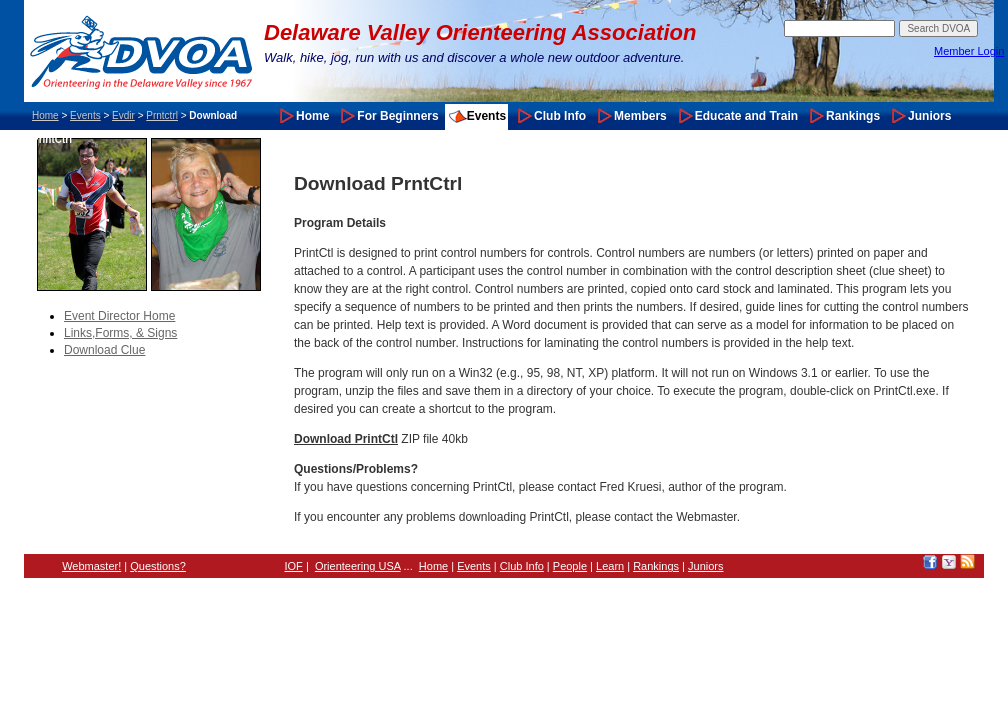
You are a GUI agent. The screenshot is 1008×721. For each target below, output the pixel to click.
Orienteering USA (358, 566)
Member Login (969, 51)
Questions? (158, 566)
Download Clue (104, 350)
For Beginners (397, 116)
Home (45, 115)
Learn (610, 566)
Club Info (560, 116)
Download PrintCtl (346, 439)
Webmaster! (91, 566)
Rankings (853, 116)
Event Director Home (119, 316)
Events (85, 115)
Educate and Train (746, 116)
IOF (294, 566)
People (570, 566)
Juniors (929, 116)
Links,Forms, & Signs (120, 333)
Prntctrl (162, 115)
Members (640, 116)
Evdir (123, 115)
